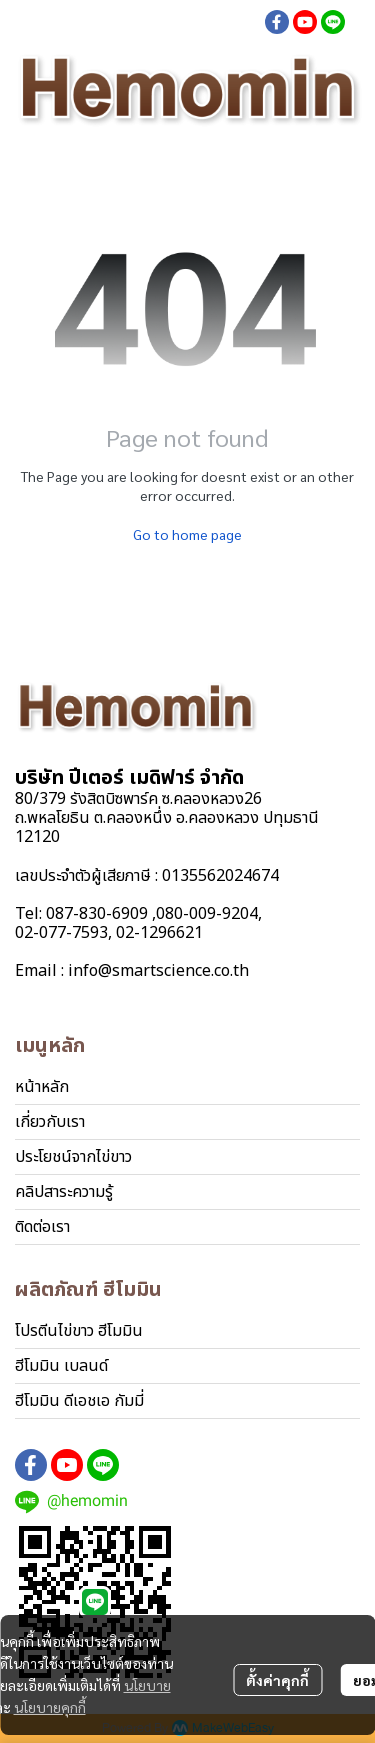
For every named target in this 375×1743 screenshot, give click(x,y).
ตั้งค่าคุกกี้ (277, 1680)
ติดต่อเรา (42, 1227)
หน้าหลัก (42, 1087)
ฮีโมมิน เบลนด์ (61, 1366)
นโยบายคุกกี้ (50, 1707)
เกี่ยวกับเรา (50, 1122)
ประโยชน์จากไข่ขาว (73, 1157)
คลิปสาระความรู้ (64, 1192)
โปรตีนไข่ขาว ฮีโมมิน (79, 1331)
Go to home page (187, 534)
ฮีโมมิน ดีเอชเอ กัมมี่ (79, 1401)
